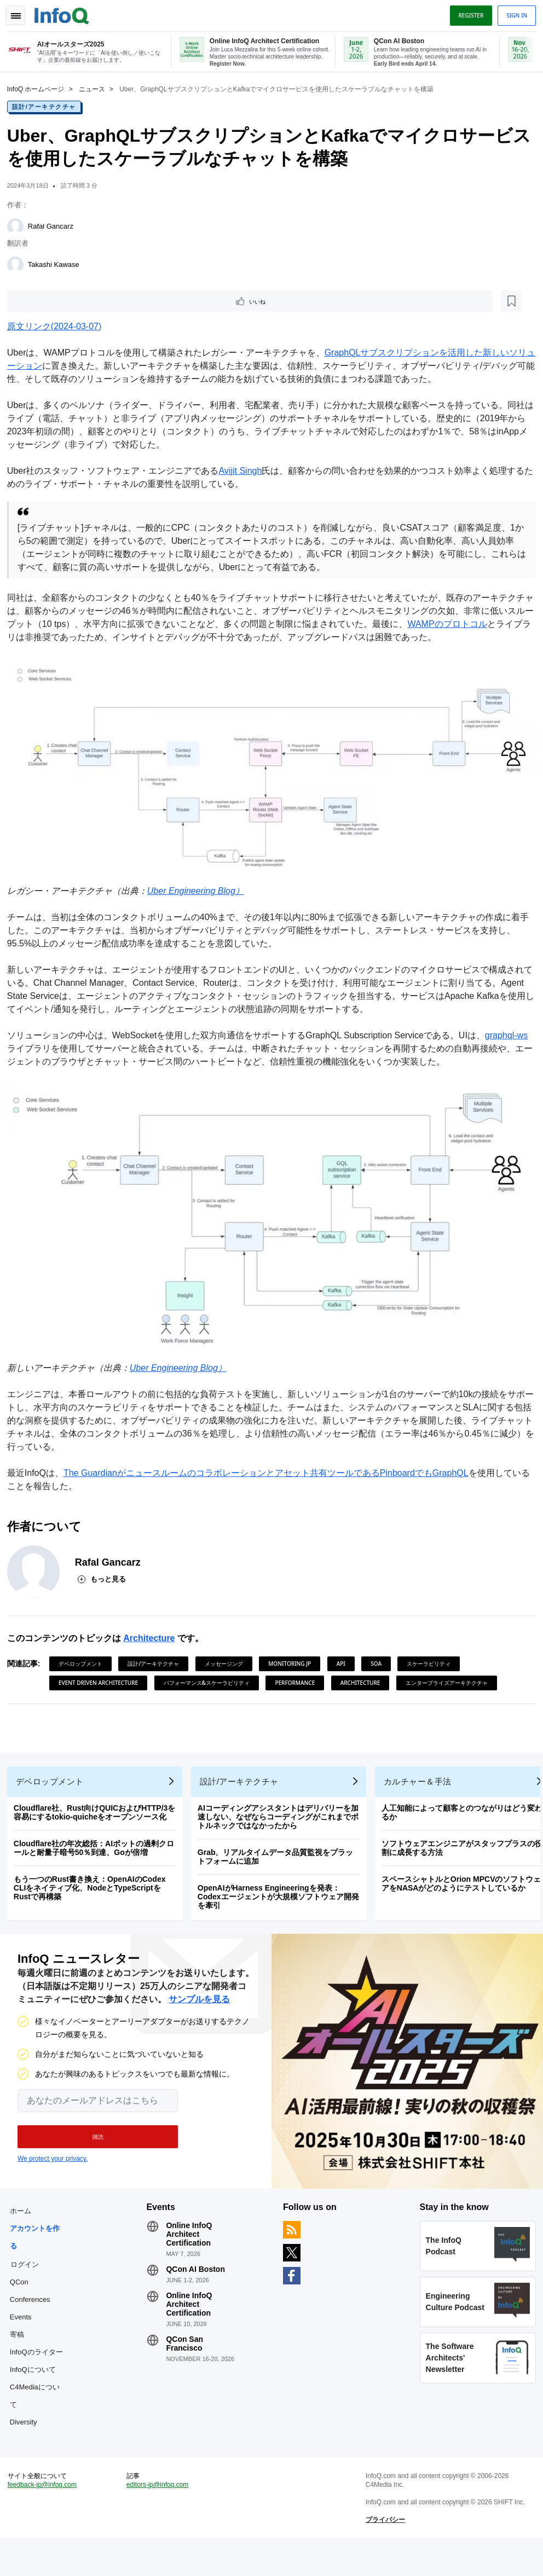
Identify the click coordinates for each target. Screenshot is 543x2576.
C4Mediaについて (38, 2422)
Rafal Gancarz (54, 225)
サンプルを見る (199, 2004)
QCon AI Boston (197, 2278)
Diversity (27, 2449)
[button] (92, 2142)
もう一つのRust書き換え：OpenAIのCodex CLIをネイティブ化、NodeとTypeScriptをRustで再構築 (94, 1889)
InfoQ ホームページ (39, 88)
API (344, 1657)
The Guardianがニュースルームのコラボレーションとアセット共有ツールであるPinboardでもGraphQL (269, 1466)
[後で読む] (79, 300)
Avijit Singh (244, 471)
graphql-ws (510, 1033)
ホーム (24, 2220)
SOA (380, 1657)
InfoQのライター (37, 2370)
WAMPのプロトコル (469, 624)
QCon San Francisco (186, 2353)
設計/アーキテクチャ (48, 105)
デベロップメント (84, 1657)
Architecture (152, 1631)
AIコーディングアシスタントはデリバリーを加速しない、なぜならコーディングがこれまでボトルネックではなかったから (281, 1818)
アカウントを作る (38, 2246)
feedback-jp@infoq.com (45, 2519)
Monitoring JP (293, 1657)
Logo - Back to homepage (65, 12)
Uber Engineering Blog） (199, 888)
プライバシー (383, 2554)
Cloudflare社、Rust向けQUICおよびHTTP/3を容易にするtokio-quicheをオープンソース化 (99, 1813)
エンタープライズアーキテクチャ (450, 1676)
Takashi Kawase (57, 263)
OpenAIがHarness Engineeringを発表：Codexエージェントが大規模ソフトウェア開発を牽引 (282, 1898)
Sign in (512, 12)
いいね (41, 301)
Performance (299, 1676)
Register (467, 12)
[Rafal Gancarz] (19, 225)
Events (25, 2326)
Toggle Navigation (21, 12)
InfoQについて (37, 2396)
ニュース (96, 88)
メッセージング (228, 1657)
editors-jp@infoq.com (160, 2519)
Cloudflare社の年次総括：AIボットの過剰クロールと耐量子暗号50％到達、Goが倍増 (98, 1849)
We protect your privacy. (53, 2164)
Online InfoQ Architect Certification (191, 2243)
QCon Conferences (34, 2300)
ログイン (28, 2273)
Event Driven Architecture (102, 1676)
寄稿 (21, 2344)
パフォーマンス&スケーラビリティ (210, 1676)
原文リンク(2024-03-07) (58, 327)
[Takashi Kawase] (19, 263)
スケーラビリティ (433, 1657)
